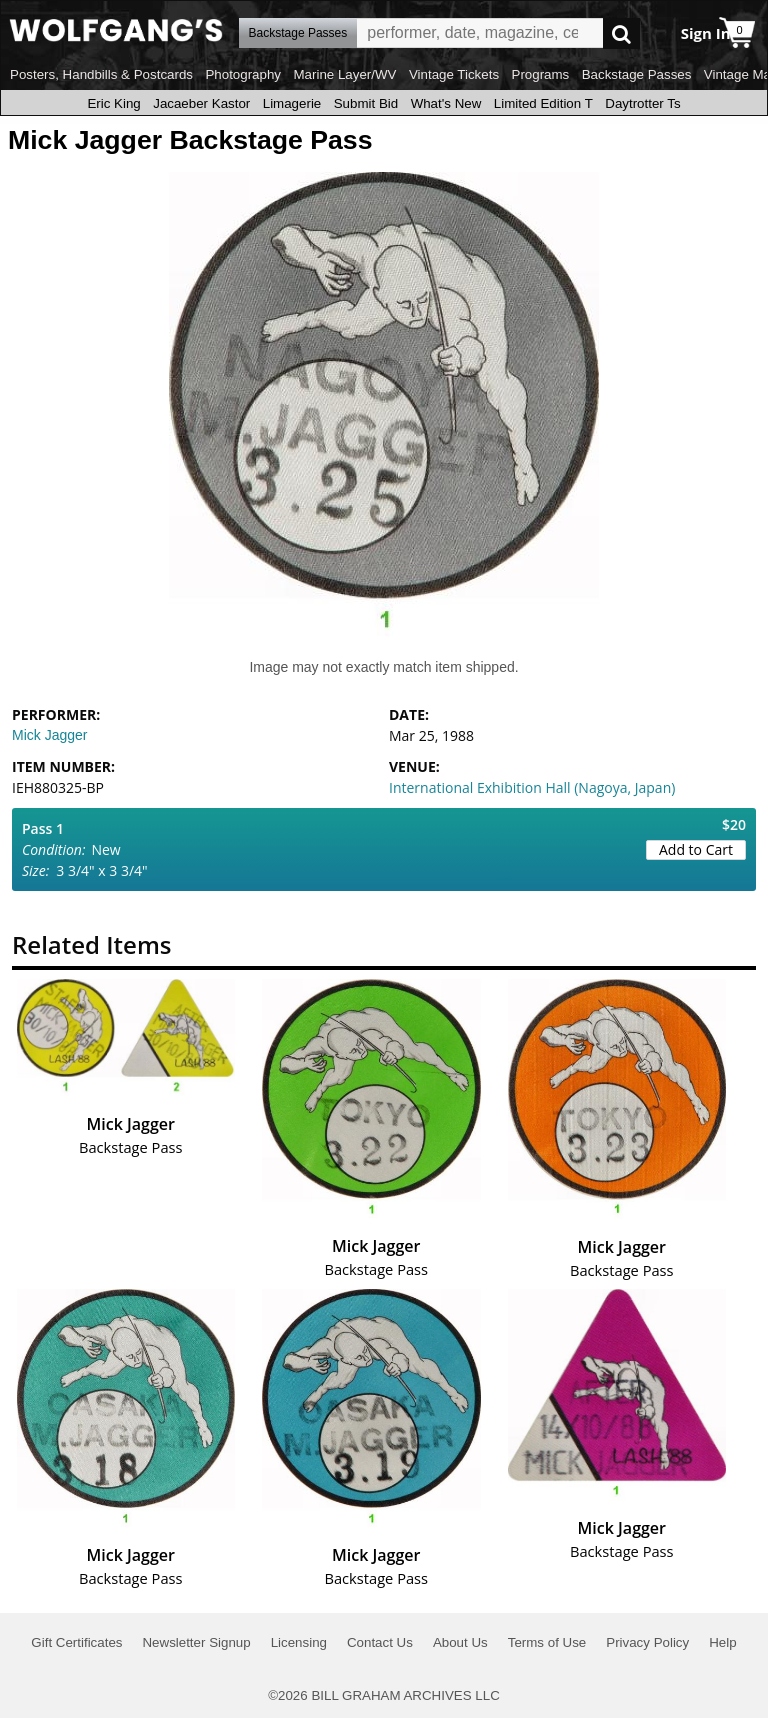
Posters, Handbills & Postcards (101, 74)
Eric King (113, 103)
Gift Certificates (76, 1642)
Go (621, 33)
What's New (446, 103)
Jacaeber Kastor (201, 103)
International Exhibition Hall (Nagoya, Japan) (532, 787)
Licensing (299, 1642)
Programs (541, 74)
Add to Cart (696, 849)
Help (722, 1642)
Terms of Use (547, 1642)
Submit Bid (366, 103)
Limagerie (292, 103)
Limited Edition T (543, 103)
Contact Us (380, 1642)
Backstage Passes (637, 74)
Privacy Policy (647, 1642)
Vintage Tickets (454, 74)
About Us (460, 1642)
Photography (243, 74)
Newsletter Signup (196, 1642)
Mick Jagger (49, 735)
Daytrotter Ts (642, 103)
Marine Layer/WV (344, 74)
